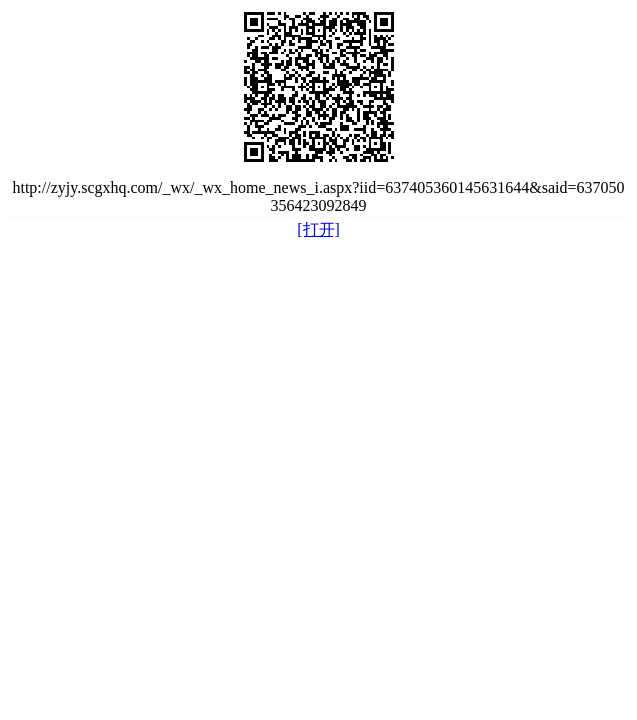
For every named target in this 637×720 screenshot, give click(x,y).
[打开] (318, 229)
